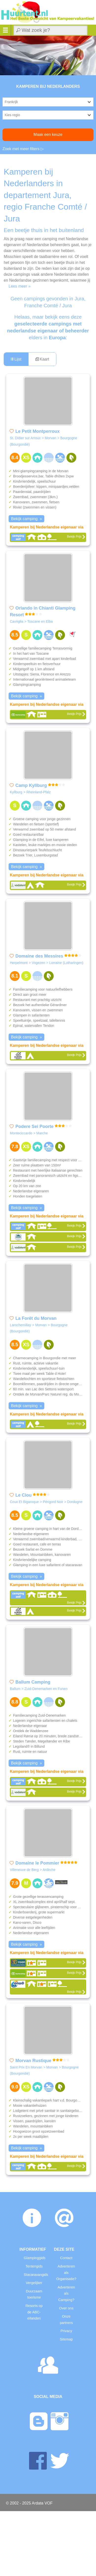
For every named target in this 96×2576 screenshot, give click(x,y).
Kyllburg (16, 792)
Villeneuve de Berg (24, 1870)
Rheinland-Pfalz (38, 792)
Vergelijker (34, 2283)
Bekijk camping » (26, 519)
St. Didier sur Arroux (25, 438)
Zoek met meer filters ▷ (23, 149)
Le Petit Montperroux (37, 431)
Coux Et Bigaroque (24, 1502)
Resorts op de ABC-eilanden (34, 2312)
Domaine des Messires (39, 956)
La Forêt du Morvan (35, 1318)
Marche (42, 1133)
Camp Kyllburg (31, 785)
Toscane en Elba (40, 621)
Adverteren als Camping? (66, 2293)
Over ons (66, 2308)
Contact (66, 2258)
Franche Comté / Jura (48, 305)
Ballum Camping (32, 1682)
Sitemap (66, 2339)
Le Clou (23, 1495)
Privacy (66, 2331)
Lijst (16, 359)
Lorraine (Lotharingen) (66, 963)
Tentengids (34, 2266)
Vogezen (38, 963)
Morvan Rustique (33, 2060)
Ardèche (49, 1870)
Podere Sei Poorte (34, 1126)
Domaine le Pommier (37, 1863)
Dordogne (74, 1502)
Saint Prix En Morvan (26, 2067)
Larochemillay (20, 1325)
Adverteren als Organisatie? (66, 2272)
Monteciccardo (21, 1133)
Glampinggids (35, 2258)
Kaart (42, 359)
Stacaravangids (36, 2275)
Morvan (50, 438)
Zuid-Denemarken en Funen (45, 1689)
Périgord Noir (53, 1502)
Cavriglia (16, 621)
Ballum (15, 1689)
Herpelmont (19, 963)
